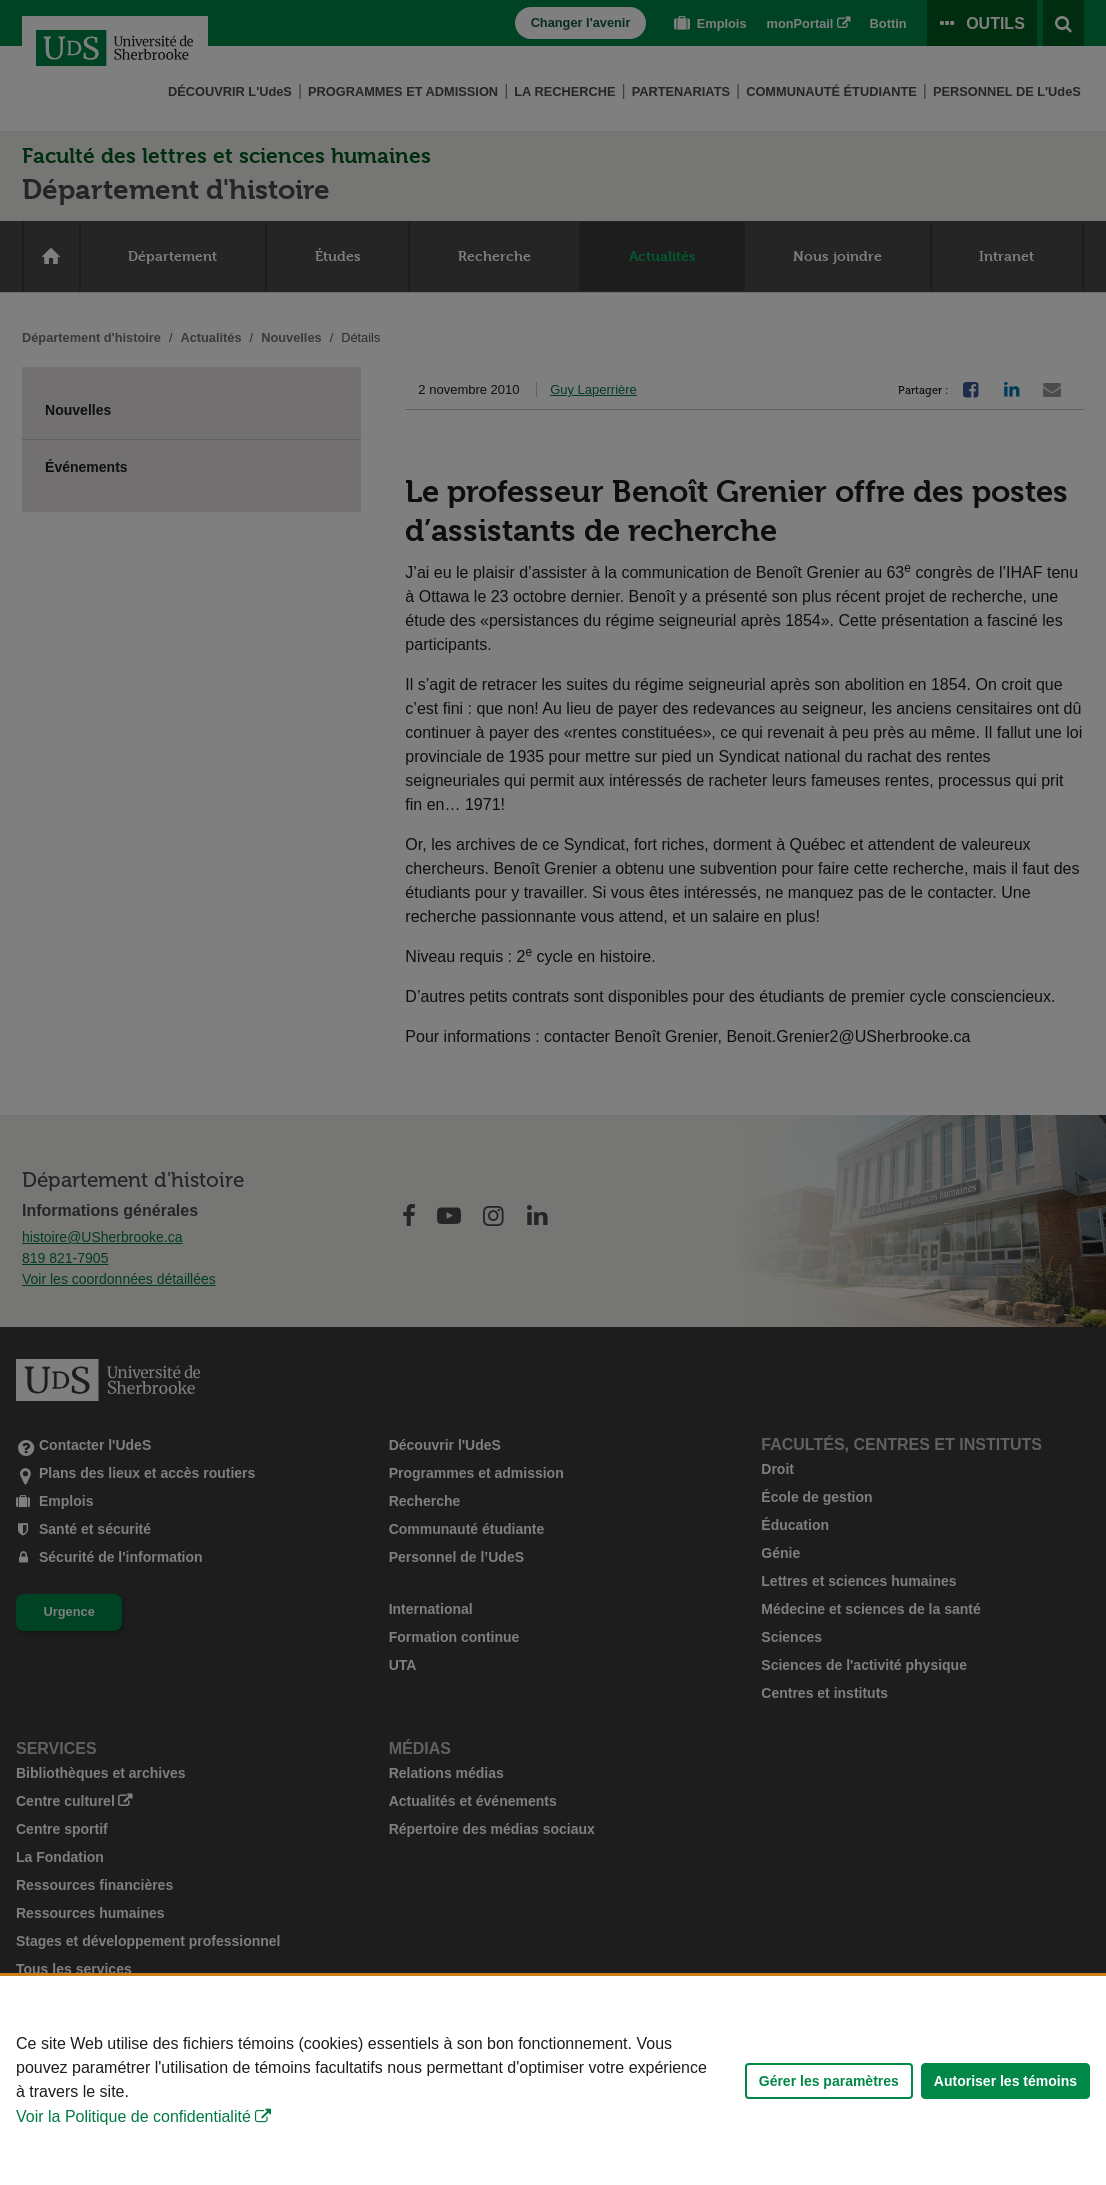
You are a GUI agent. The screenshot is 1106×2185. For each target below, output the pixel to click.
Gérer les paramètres (829, 2081)
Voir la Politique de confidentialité (133, 2116)
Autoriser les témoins (1005, 2081)
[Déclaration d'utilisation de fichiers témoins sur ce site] (553, 2080)
